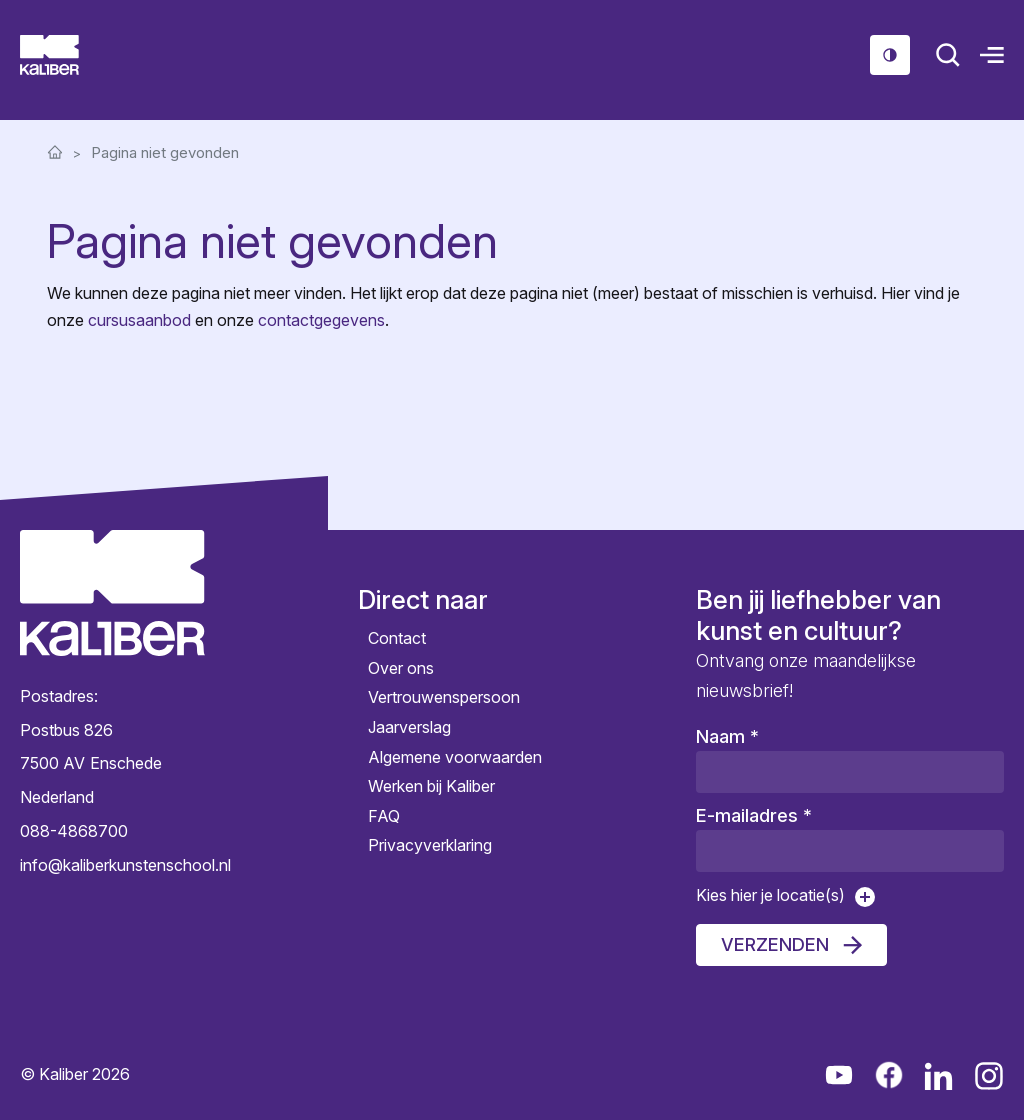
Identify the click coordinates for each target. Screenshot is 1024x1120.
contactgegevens (321, 320)
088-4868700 (74, 831)
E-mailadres (754, 815)
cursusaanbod (139, 320)
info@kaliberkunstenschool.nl (112, 865)
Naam (727, 736)
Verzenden (775, 944)
